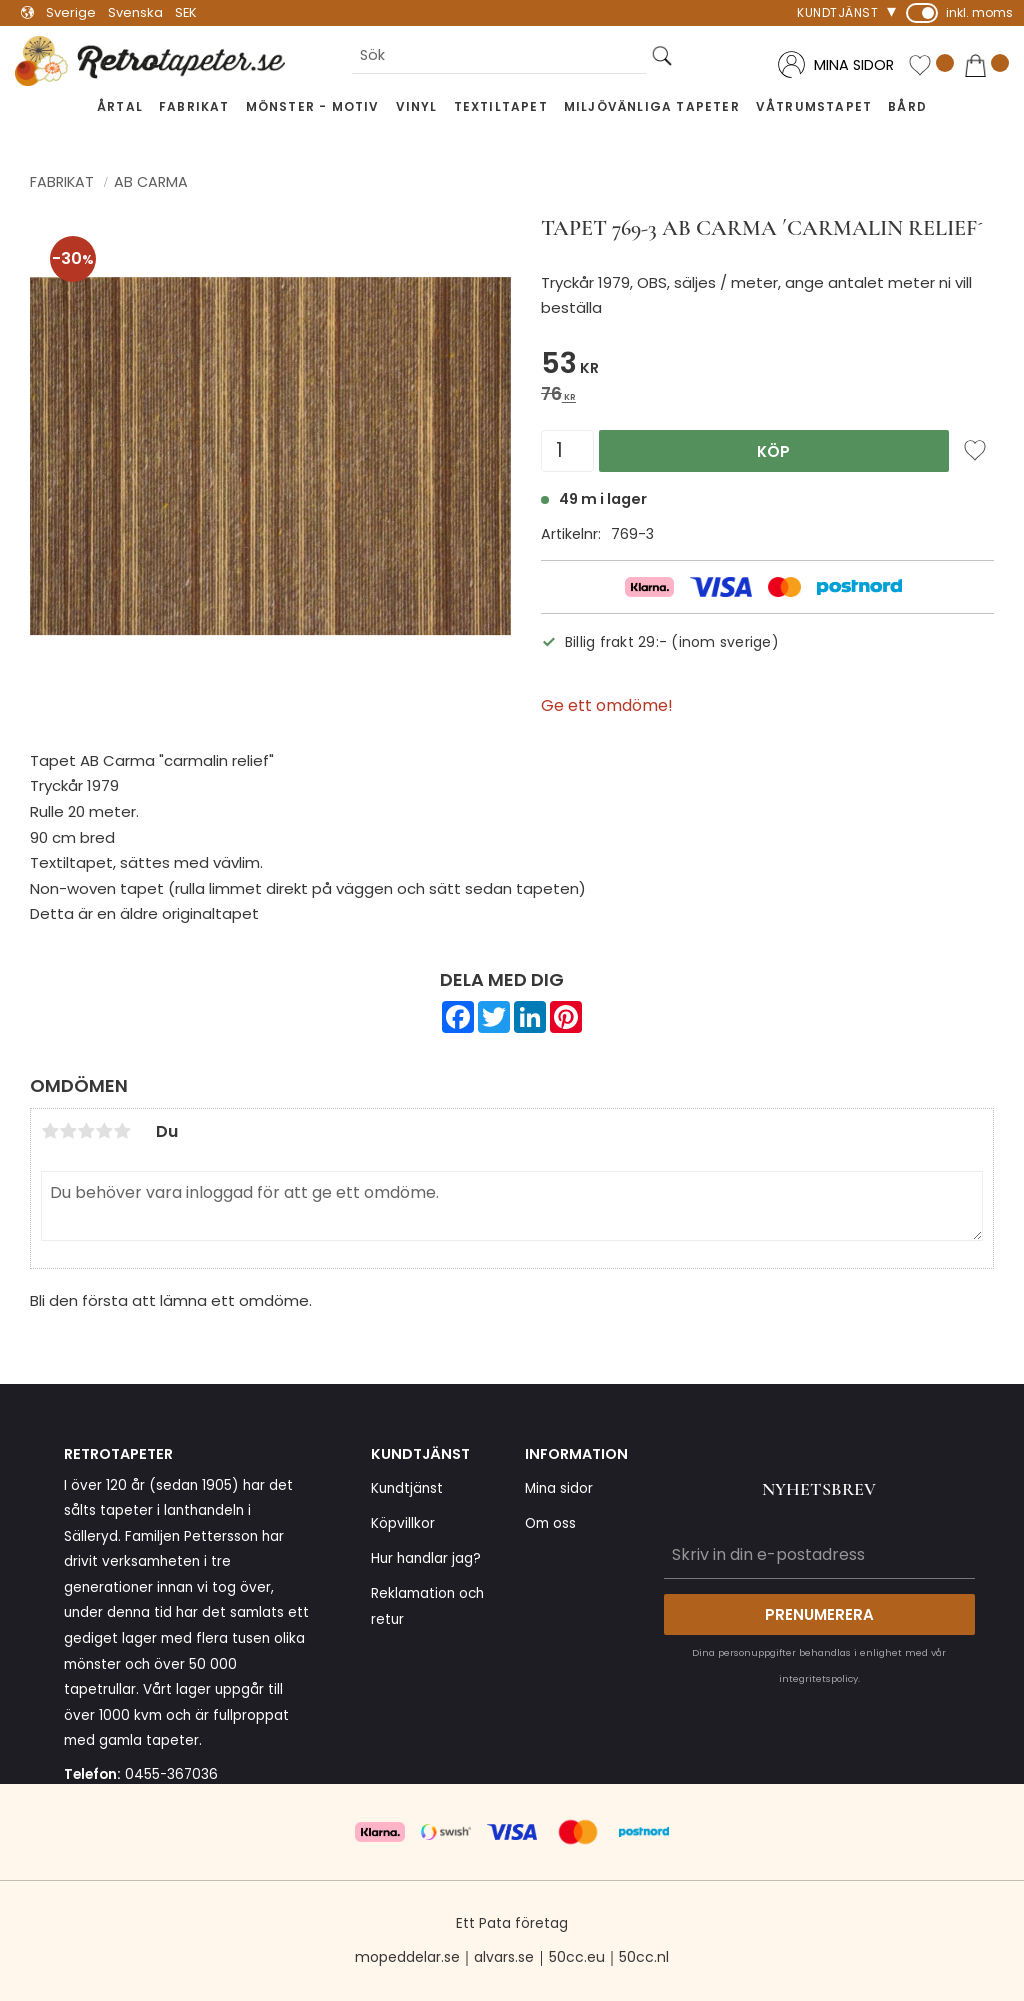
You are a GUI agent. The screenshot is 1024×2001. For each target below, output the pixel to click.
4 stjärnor (104, 1131)
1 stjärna (50, 1131)
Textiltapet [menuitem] (501, 106)
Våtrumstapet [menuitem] (814, 106)
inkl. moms (979, 12)
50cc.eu (577, 1957)
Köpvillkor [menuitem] (403, 1523)
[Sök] (662, 55)
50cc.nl (644, 1957)
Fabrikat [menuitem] (194, 106)
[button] (931, 66)
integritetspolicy (818, 1678)
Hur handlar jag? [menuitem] (426, 1558)
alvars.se (504, 1957)
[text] (767, 366)
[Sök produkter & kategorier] (499, 55)
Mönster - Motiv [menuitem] (313, 106)
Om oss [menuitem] (550, 1523)
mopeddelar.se (407, 1957)
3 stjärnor (86, 1131)
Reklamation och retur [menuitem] (427, 1606)
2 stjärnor (68, 1131)
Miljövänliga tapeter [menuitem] (652, 106)
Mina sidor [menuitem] (559, 1488)
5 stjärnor (122, 1131)
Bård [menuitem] (907, 106)
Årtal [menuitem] (120, 106)
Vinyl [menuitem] (417, 106)
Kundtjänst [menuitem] (837, 12)
